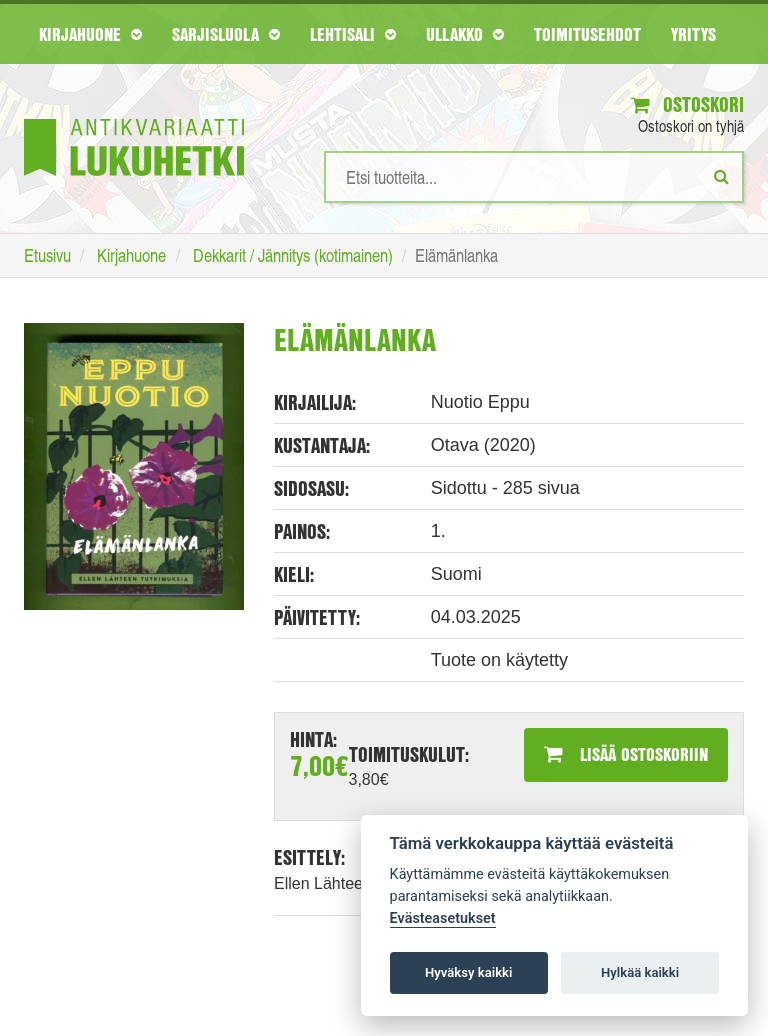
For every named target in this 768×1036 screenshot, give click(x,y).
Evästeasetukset (443, 918)
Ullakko (465, 34)
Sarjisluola (226, 34)
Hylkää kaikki (640, 972)
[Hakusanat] (534, 177)
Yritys (693, 34)
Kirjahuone (90, 34)
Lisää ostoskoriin (626, 754)
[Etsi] (721, 176)
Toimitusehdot (587, 34)
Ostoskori (687, 104)
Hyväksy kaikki (468, 972)
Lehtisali (353, 34)
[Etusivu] (134, 117)
